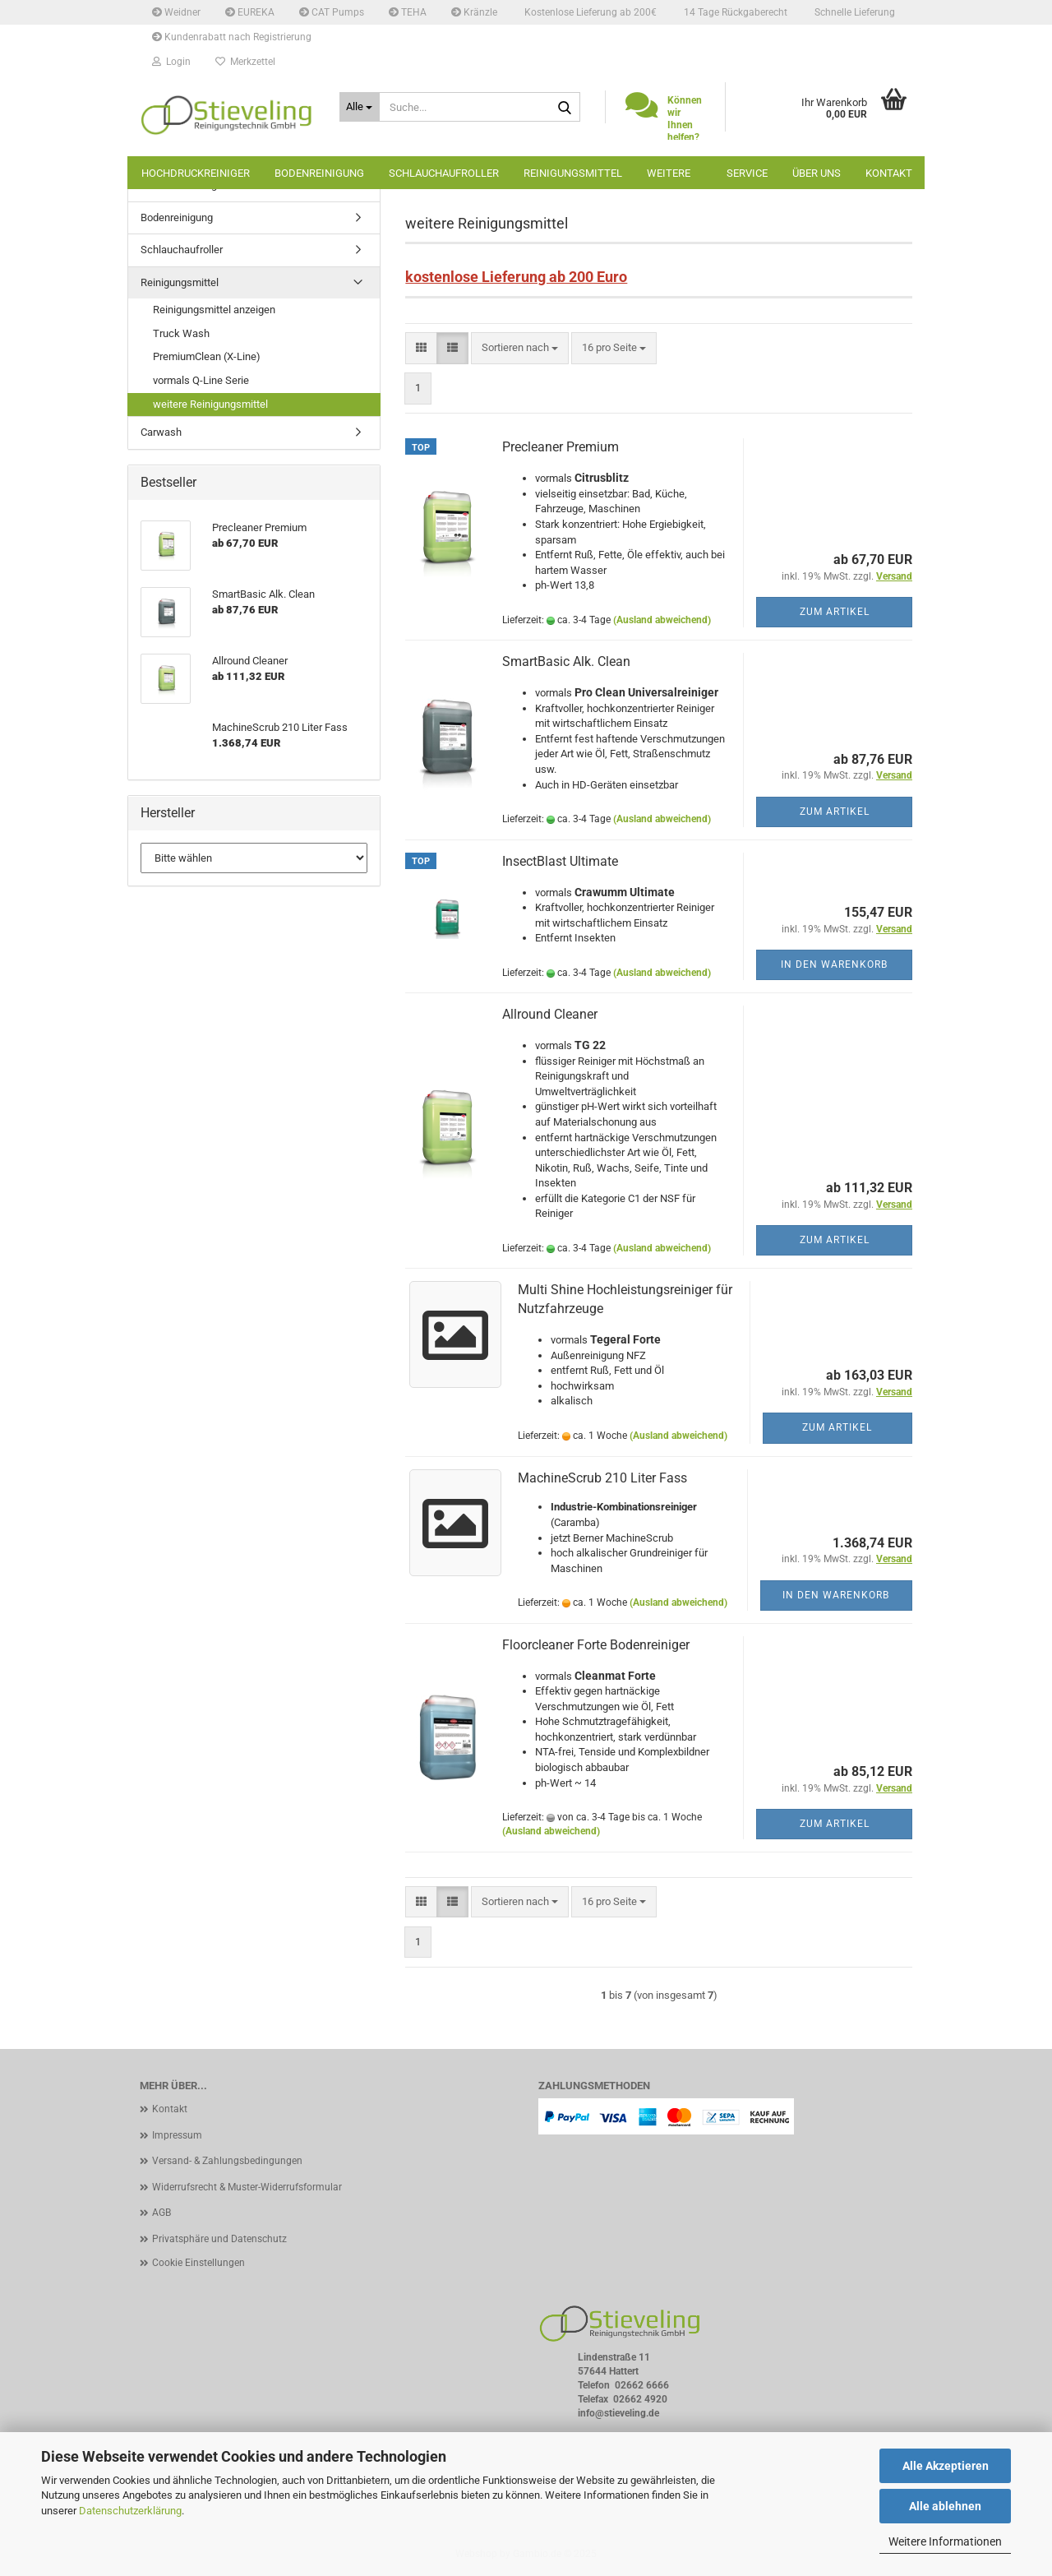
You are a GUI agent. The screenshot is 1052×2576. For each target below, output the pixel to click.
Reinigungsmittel (573, 173)
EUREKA (250, 12)
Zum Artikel (835, 611)
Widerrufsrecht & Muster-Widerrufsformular (247, 2187)
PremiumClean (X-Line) (207, 356)
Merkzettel (245, 61)
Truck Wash (181, 333)
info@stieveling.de (618, 2413)
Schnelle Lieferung (853, 12)
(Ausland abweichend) (662, 620)
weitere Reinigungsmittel (210, 404)
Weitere (668, 173)
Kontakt (888, 173)
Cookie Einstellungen (198, 2262)
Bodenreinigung (319, 173)
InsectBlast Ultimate (560, 861)
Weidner (176, 12)
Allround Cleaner (550, 1014)
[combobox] (520, 348)
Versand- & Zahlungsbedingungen (227, 2161)
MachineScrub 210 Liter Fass (602, 1478)
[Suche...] (359, 107)
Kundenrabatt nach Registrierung (231, 37)
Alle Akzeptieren (945, 2465)
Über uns (816, 173)
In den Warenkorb (834, 964)
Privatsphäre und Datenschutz (219, 2239)
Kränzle (474, 12)
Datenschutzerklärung (130, 2510)
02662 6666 (642, 2385)
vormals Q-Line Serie (201, 380)
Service (747, 173)
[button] (421, 348)
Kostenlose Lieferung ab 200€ (589, 12)
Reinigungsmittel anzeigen (214, 309)
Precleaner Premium (560, 447)
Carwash (161, 432)
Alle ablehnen (945, 2506)
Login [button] (171, 61)
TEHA (408, 12)
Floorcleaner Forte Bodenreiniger (596, 1645)
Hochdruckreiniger (195, 173)
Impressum (177, 2135)
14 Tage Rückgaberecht (734, 12)
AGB (161, 2212)
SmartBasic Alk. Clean (566, 661)
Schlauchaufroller (444, 173)
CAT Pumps (331, 12)
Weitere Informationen (945, 2541)
